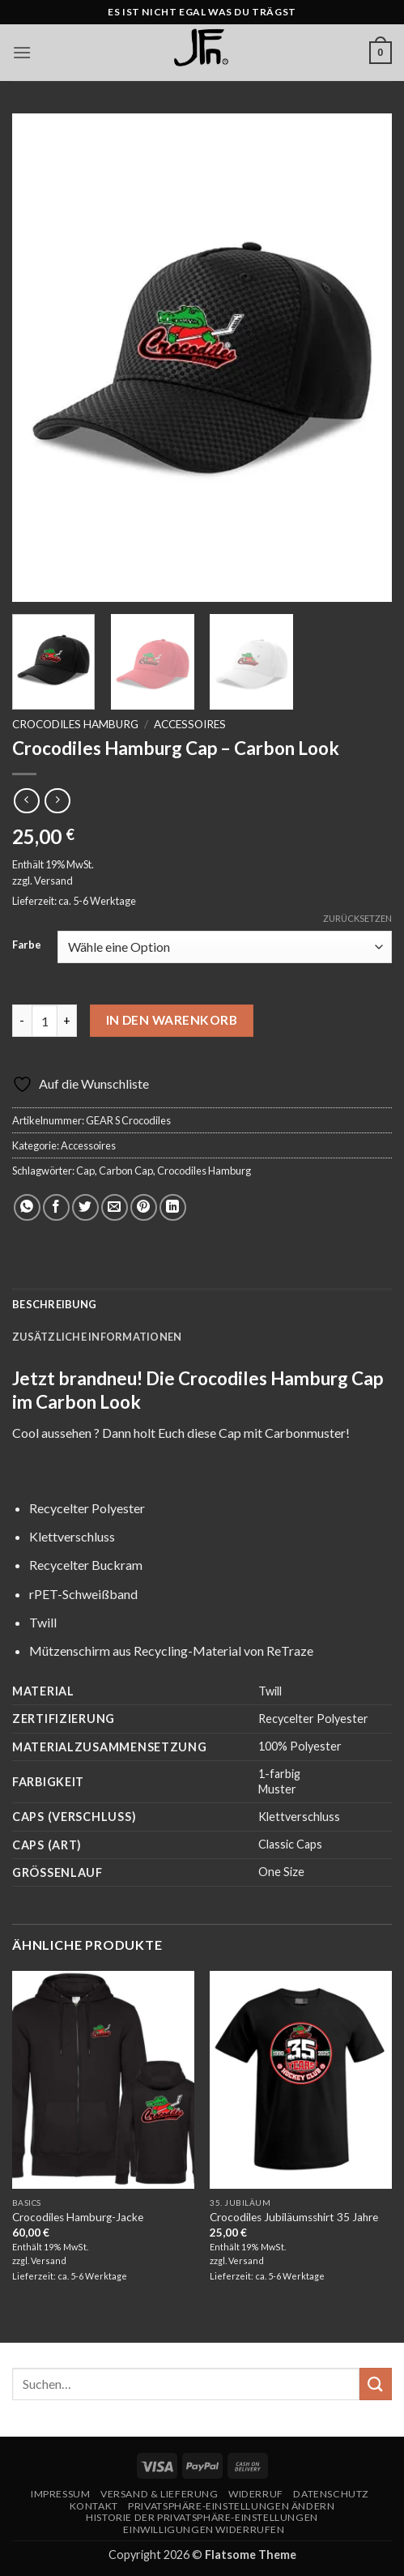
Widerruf (255, 2494)
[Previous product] (57, 800)
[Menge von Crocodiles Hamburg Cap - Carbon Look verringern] (22, 1020)
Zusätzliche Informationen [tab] (96, 1336)
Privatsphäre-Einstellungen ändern (231, 2506)
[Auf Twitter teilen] (85, 1207)
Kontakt (94, 2506)
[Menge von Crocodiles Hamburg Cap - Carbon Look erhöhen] (67, 1020)
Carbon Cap (126, 1170)
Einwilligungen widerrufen (203, 2529)
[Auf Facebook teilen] (56, 1207)
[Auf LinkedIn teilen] (172, 1207)
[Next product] (26, 800)
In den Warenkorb (171, 1020)
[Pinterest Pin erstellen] (143, 1207)
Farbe (26, 945)
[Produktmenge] (44, 1020)
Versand (53, 880)
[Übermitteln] (375, 2383)
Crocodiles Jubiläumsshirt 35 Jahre (294, 2217)
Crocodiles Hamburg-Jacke (77, 2217)
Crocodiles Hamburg (75, 724)
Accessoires (190, 724)
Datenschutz (331, 2494)
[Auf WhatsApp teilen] (27, 1207)
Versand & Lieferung (159, 2494)
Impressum (61, 2494)
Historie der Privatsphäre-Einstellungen (202, 2517)
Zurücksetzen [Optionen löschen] (357, 918)
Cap (85, 1170)
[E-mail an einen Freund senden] (114, 1207)
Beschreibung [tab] (54, 1304)
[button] (22, 52)
